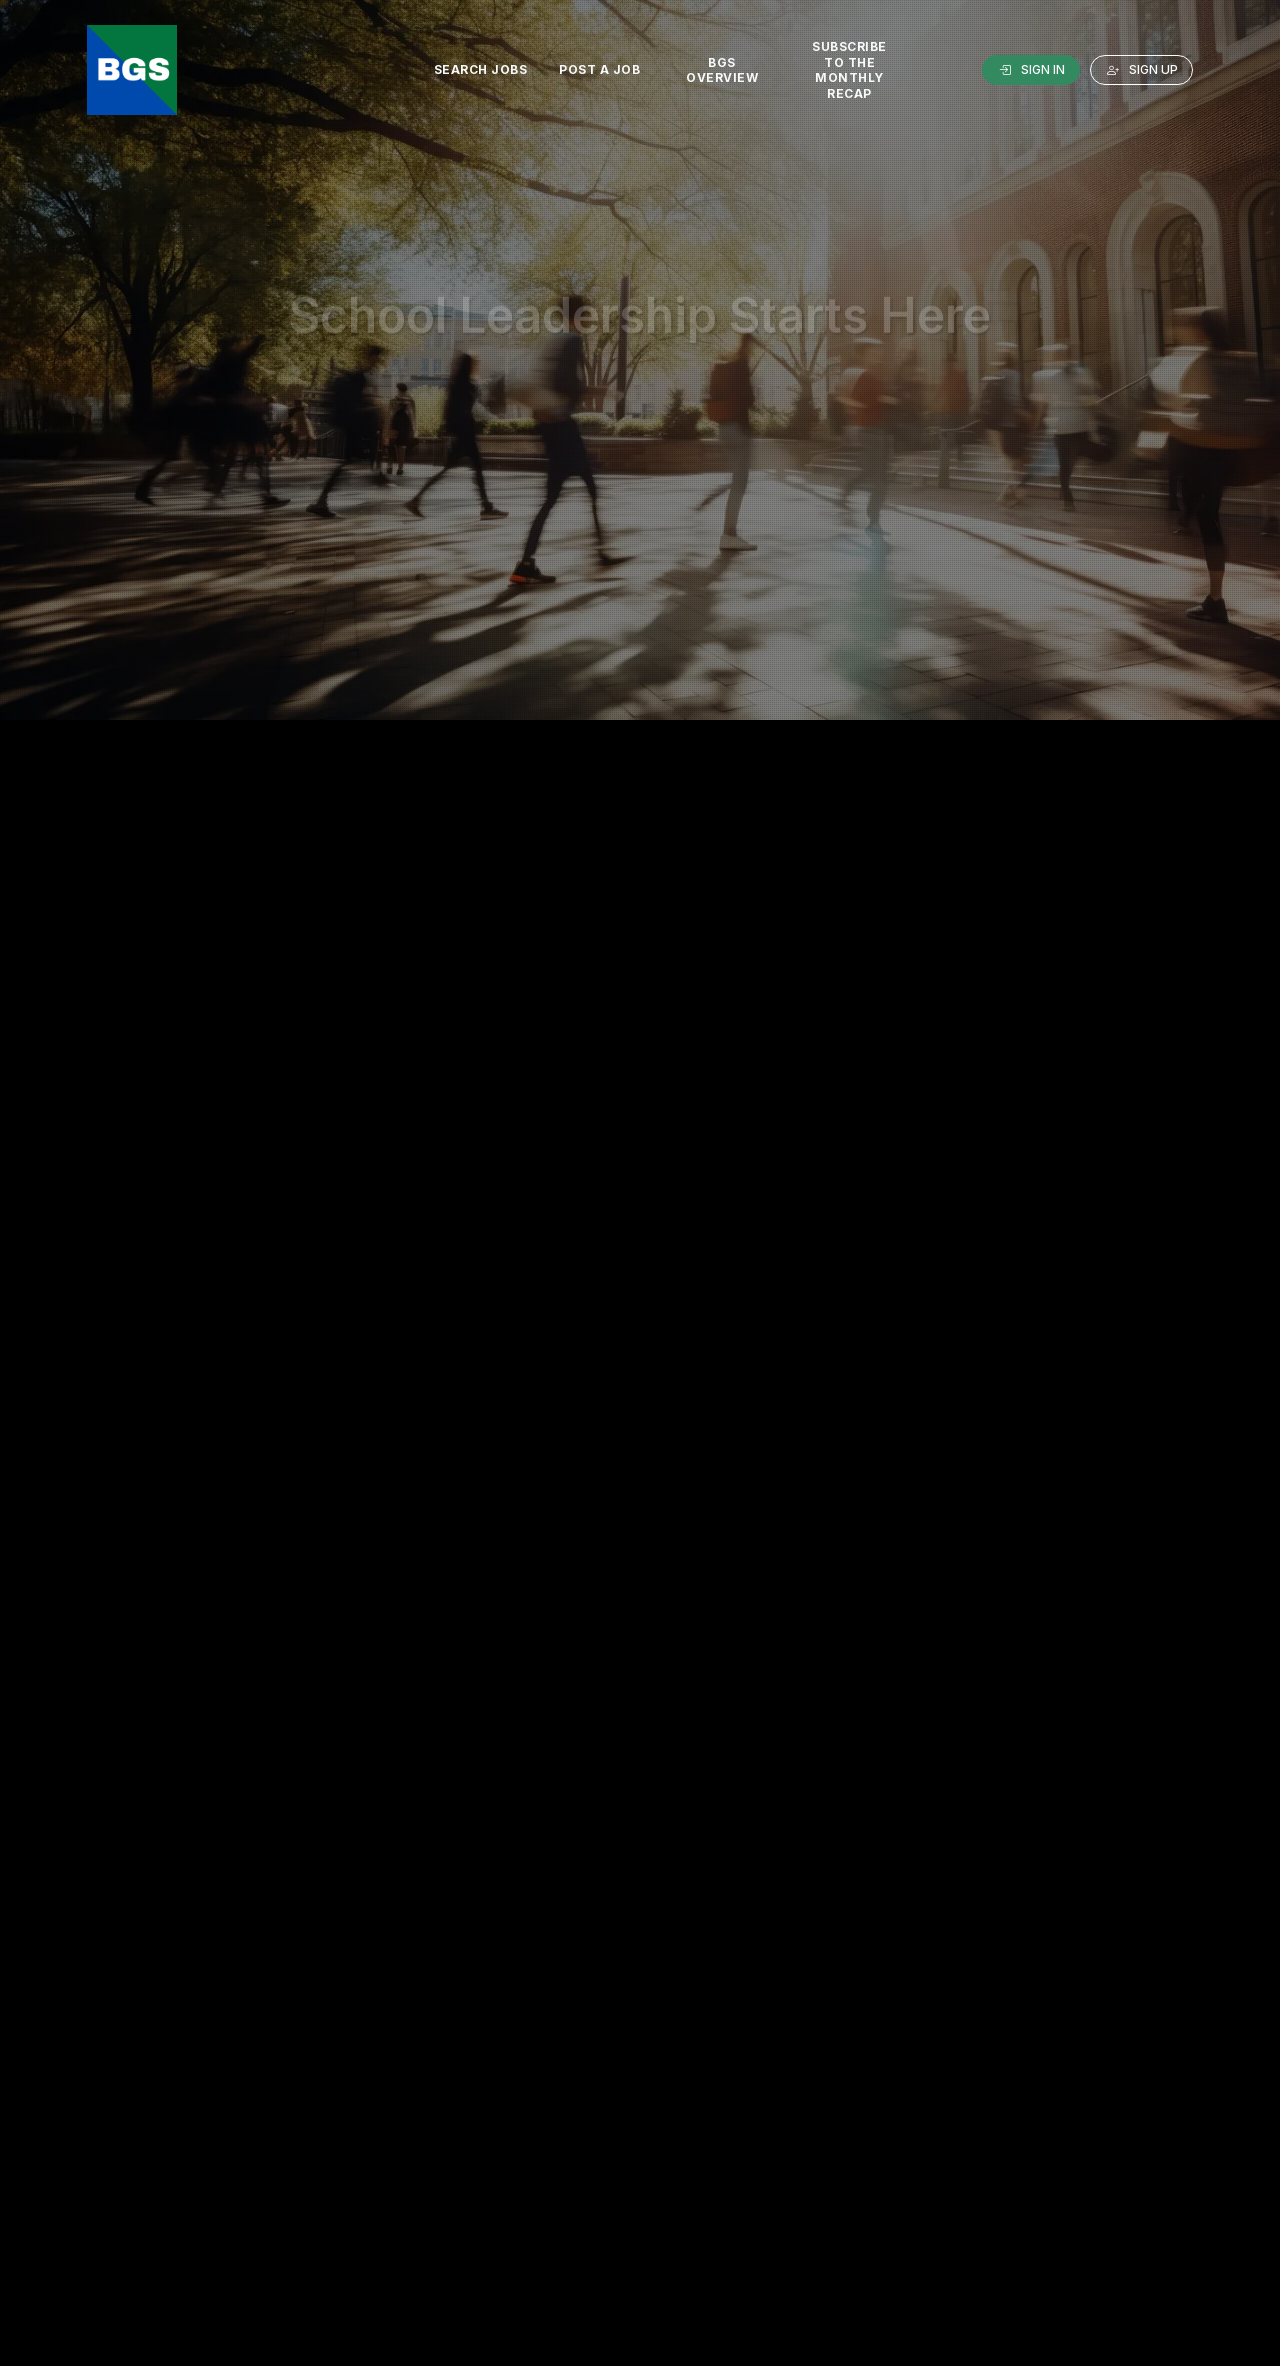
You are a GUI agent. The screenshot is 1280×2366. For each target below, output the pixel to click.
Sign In (1031, 70)
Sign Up (1141, 70)
